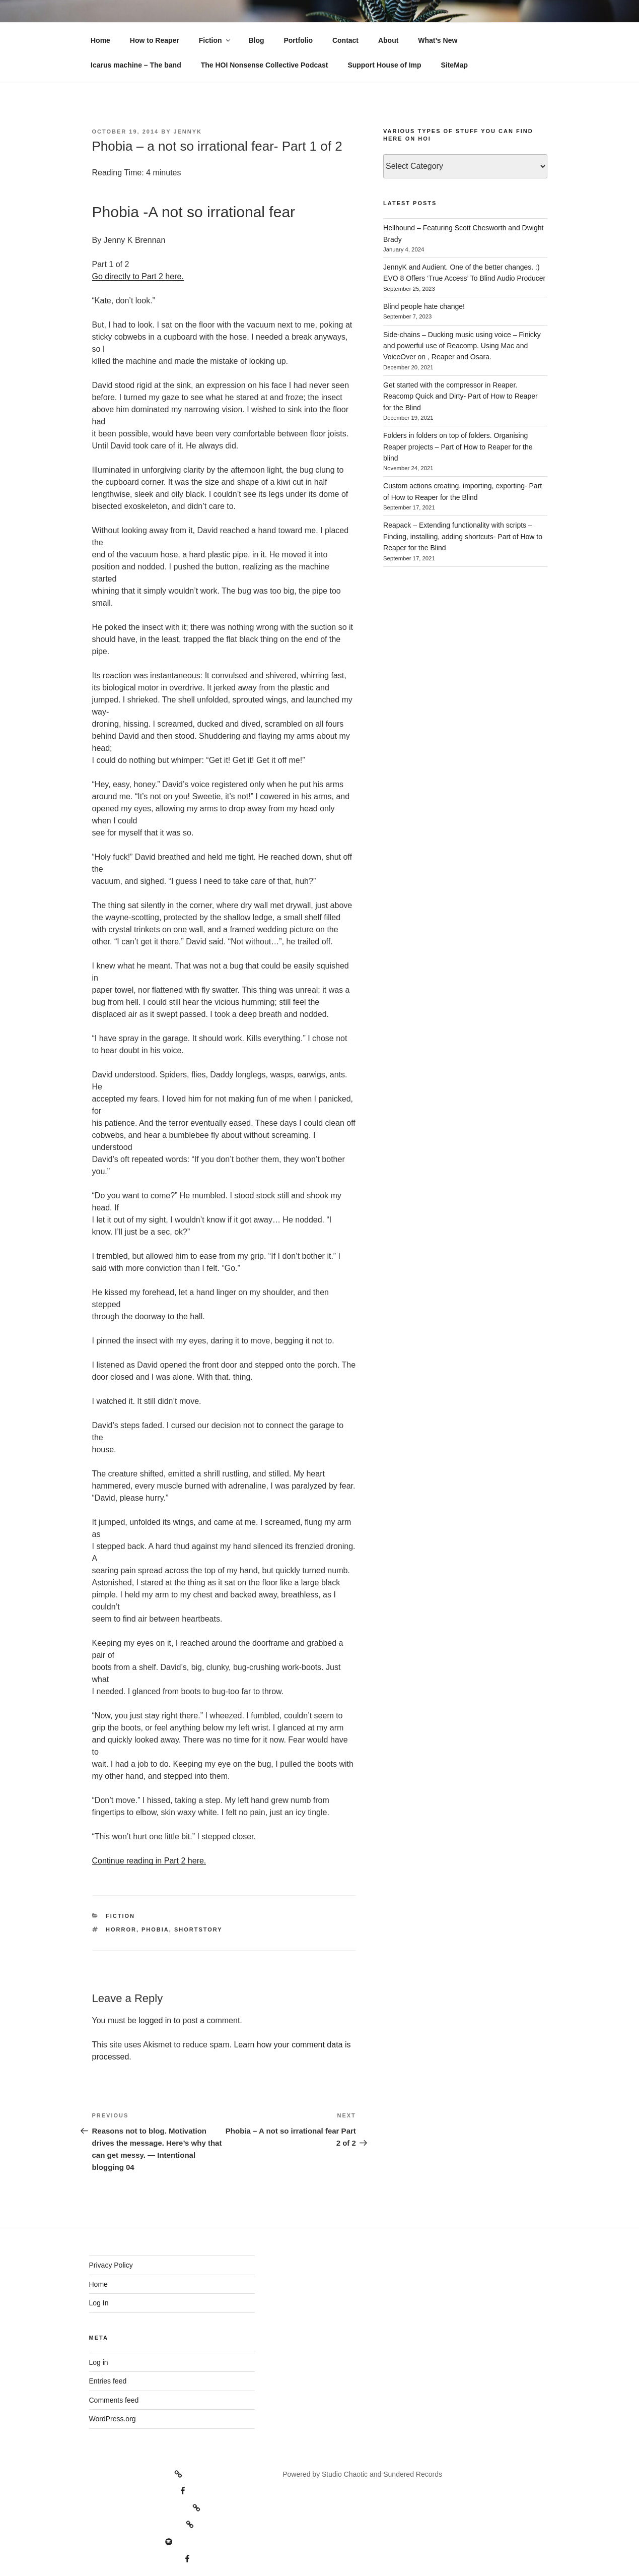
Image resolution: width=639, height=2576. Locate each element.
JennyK (187, 131)
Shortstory (198, 1929)
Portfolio (298, 40)
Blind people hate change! (424, 306)
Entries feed (108, 2381)
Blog (256, 40)
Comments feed (114, 2400)
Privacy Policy (111, 2265)
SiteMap (454, 65)
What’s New (437, 40)
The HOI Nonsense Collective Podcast (264, 65)
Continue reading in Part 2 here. (149, 1860)
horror (121, 1929)
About (388, 40)
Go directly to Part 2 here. (138, 276)
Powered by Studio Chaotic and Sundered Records (362, 2474)
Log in (98, 2362)
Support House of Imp (384, 65)
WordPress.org (112, 2419)
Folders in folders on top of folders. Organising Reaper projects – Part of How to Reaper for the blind (457, 446)
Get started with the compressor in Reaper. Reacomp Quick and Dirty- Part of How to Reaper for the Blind (460, 396)
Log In (99, 2303)
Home (100, 40)
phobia (155, 1929)
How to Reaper (154, 40)
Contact (345, 40)
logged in (154, 2020)
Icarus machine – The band (136, 65)
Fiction (215, 40)
